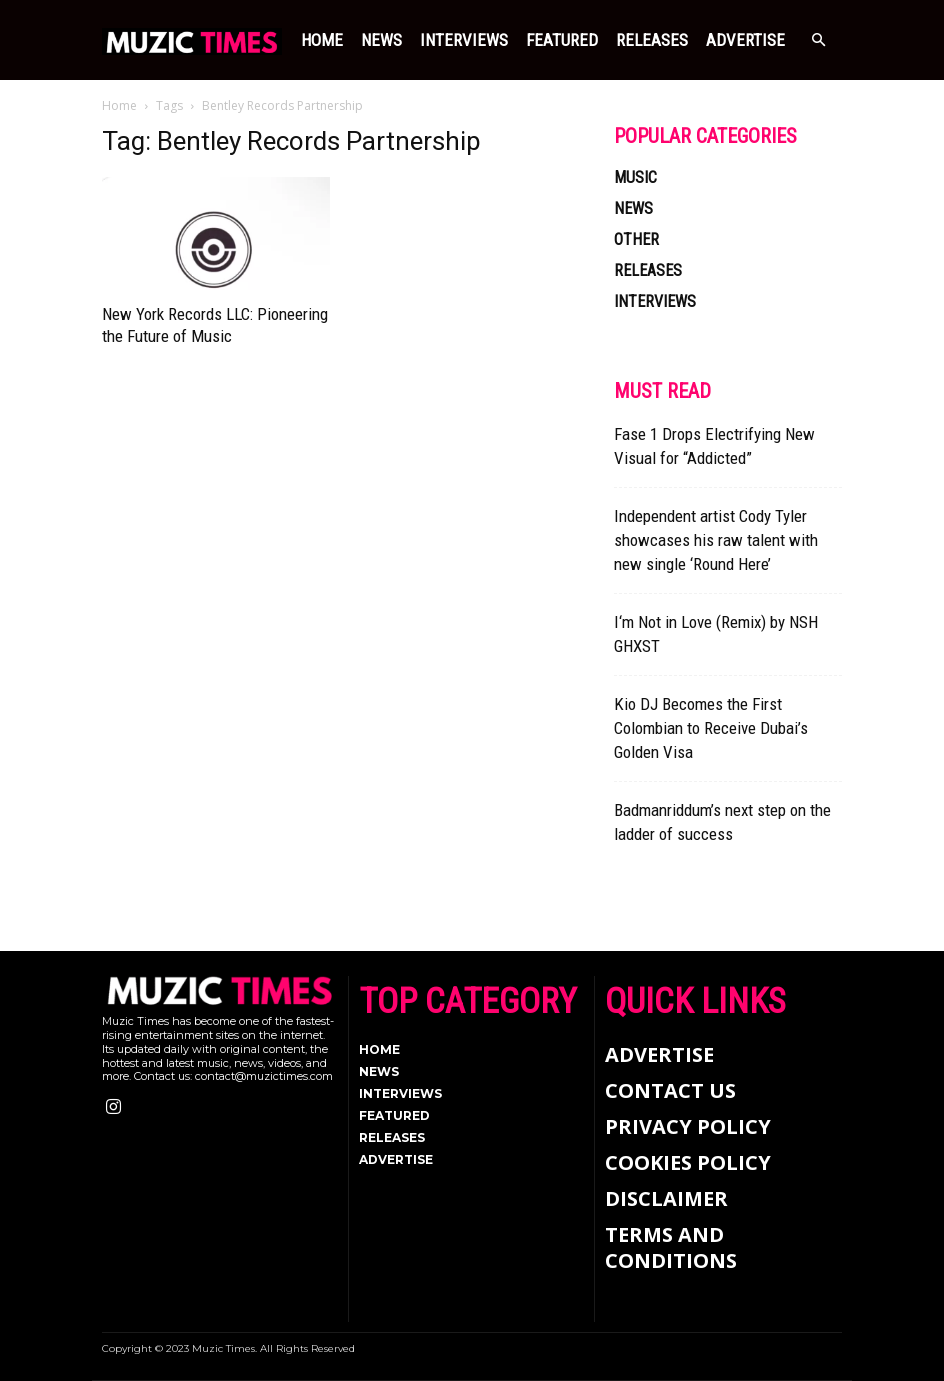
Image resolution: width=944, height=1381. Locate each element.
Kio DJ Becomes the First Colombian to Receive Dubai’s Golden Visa (711, 728)
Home (322, 40)
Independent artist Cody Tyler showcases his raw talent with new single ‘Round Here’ (716, 540)
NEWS (381, 40)
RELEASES (652, 40)
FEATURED (562, 40)
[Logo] (192, 40)
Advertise (745, 40)
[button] (818, 40)
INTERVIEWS (464, 40)
